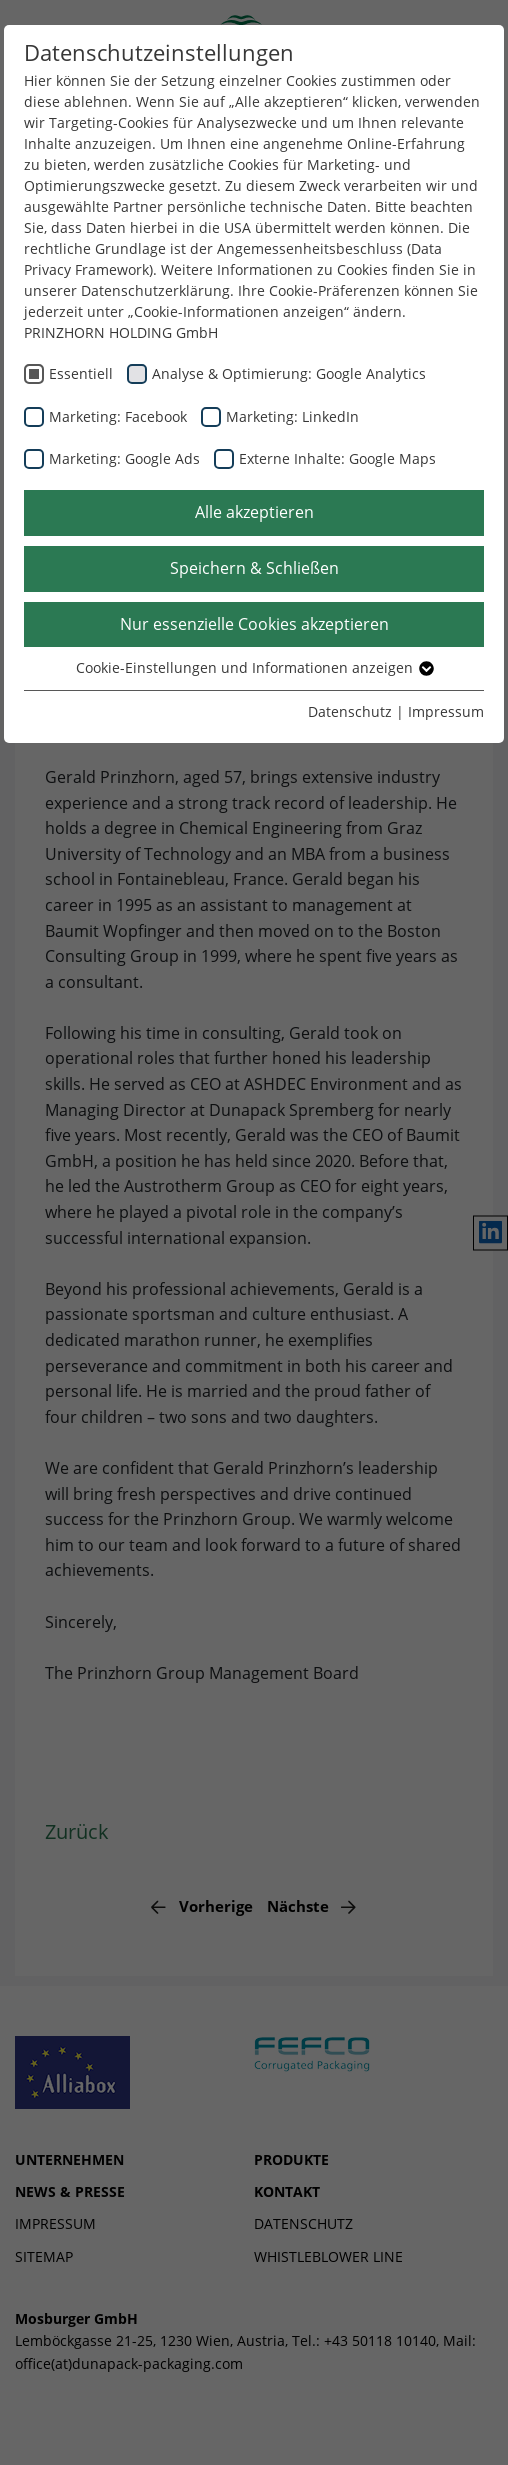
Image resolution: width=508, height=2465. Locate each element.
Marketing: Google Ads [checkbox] (124, 458)
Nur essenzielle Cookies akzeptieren (254, 624)
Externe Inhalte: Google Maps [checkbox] (337, 458)
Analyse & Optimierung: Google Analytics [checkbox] (289, 373)
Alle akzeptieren (254, 512)
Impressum (446, 711)
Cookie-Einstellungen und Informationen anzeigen (254, 667)
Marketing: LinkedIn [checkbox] (292, 416)
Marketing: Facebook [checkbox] (118, 416)
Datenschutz (350, 711)
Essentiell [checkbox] (81, 373)
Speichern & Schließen (254, 568)
